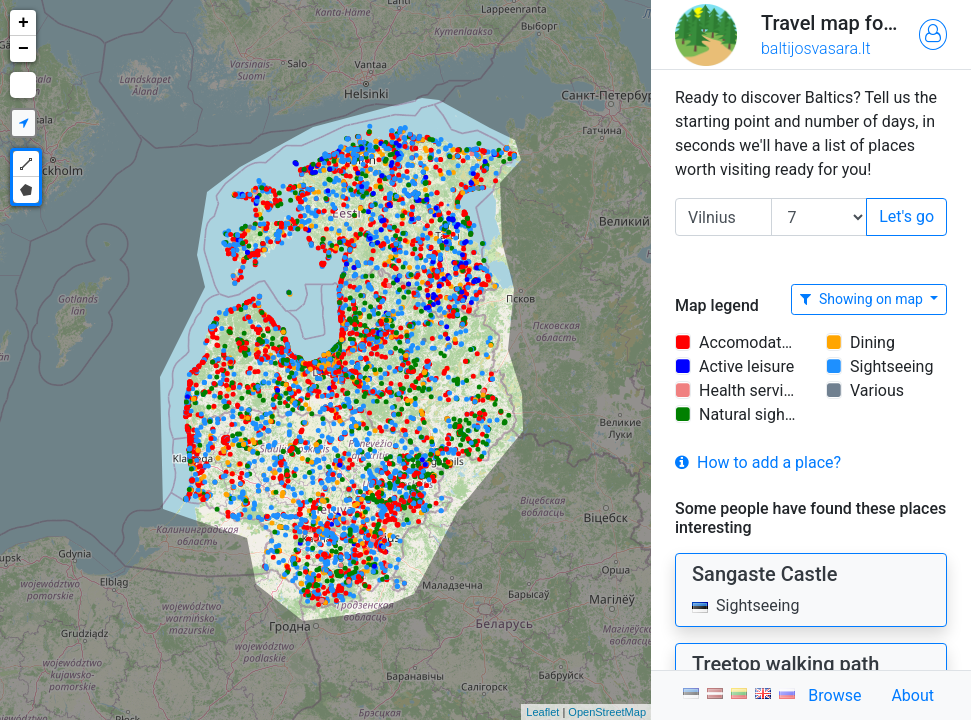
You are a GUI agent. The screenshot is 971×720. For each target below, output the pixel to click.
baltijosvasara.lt (816, 48)
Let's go (906, 216)
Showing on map (863, 299)
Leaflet (542, 712)
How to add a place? (758, 462)
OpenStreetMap (607, 712)
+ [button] (23, 23)
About (912, 695)
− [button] (23, 49)
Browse (834, 695)
